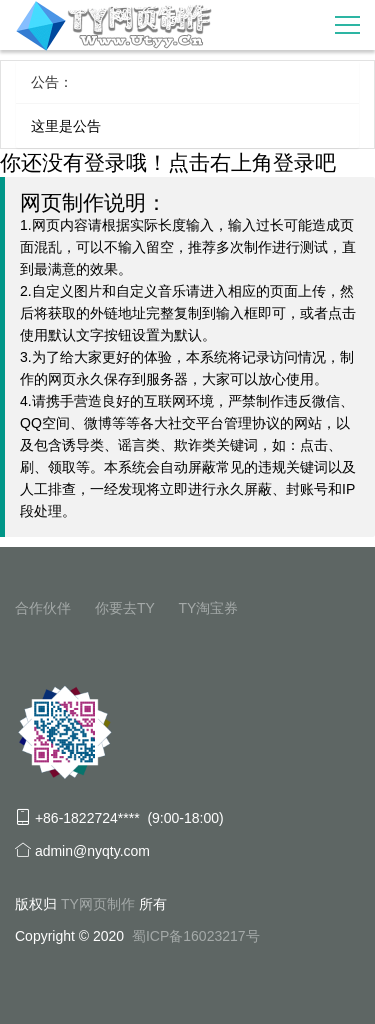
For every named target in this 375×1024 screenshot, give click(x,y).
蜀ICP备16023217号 (196, 936)
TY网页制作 (98, 904)
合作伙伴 (43, 608)
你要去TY (125, 608)
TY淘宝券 (208, 608)
